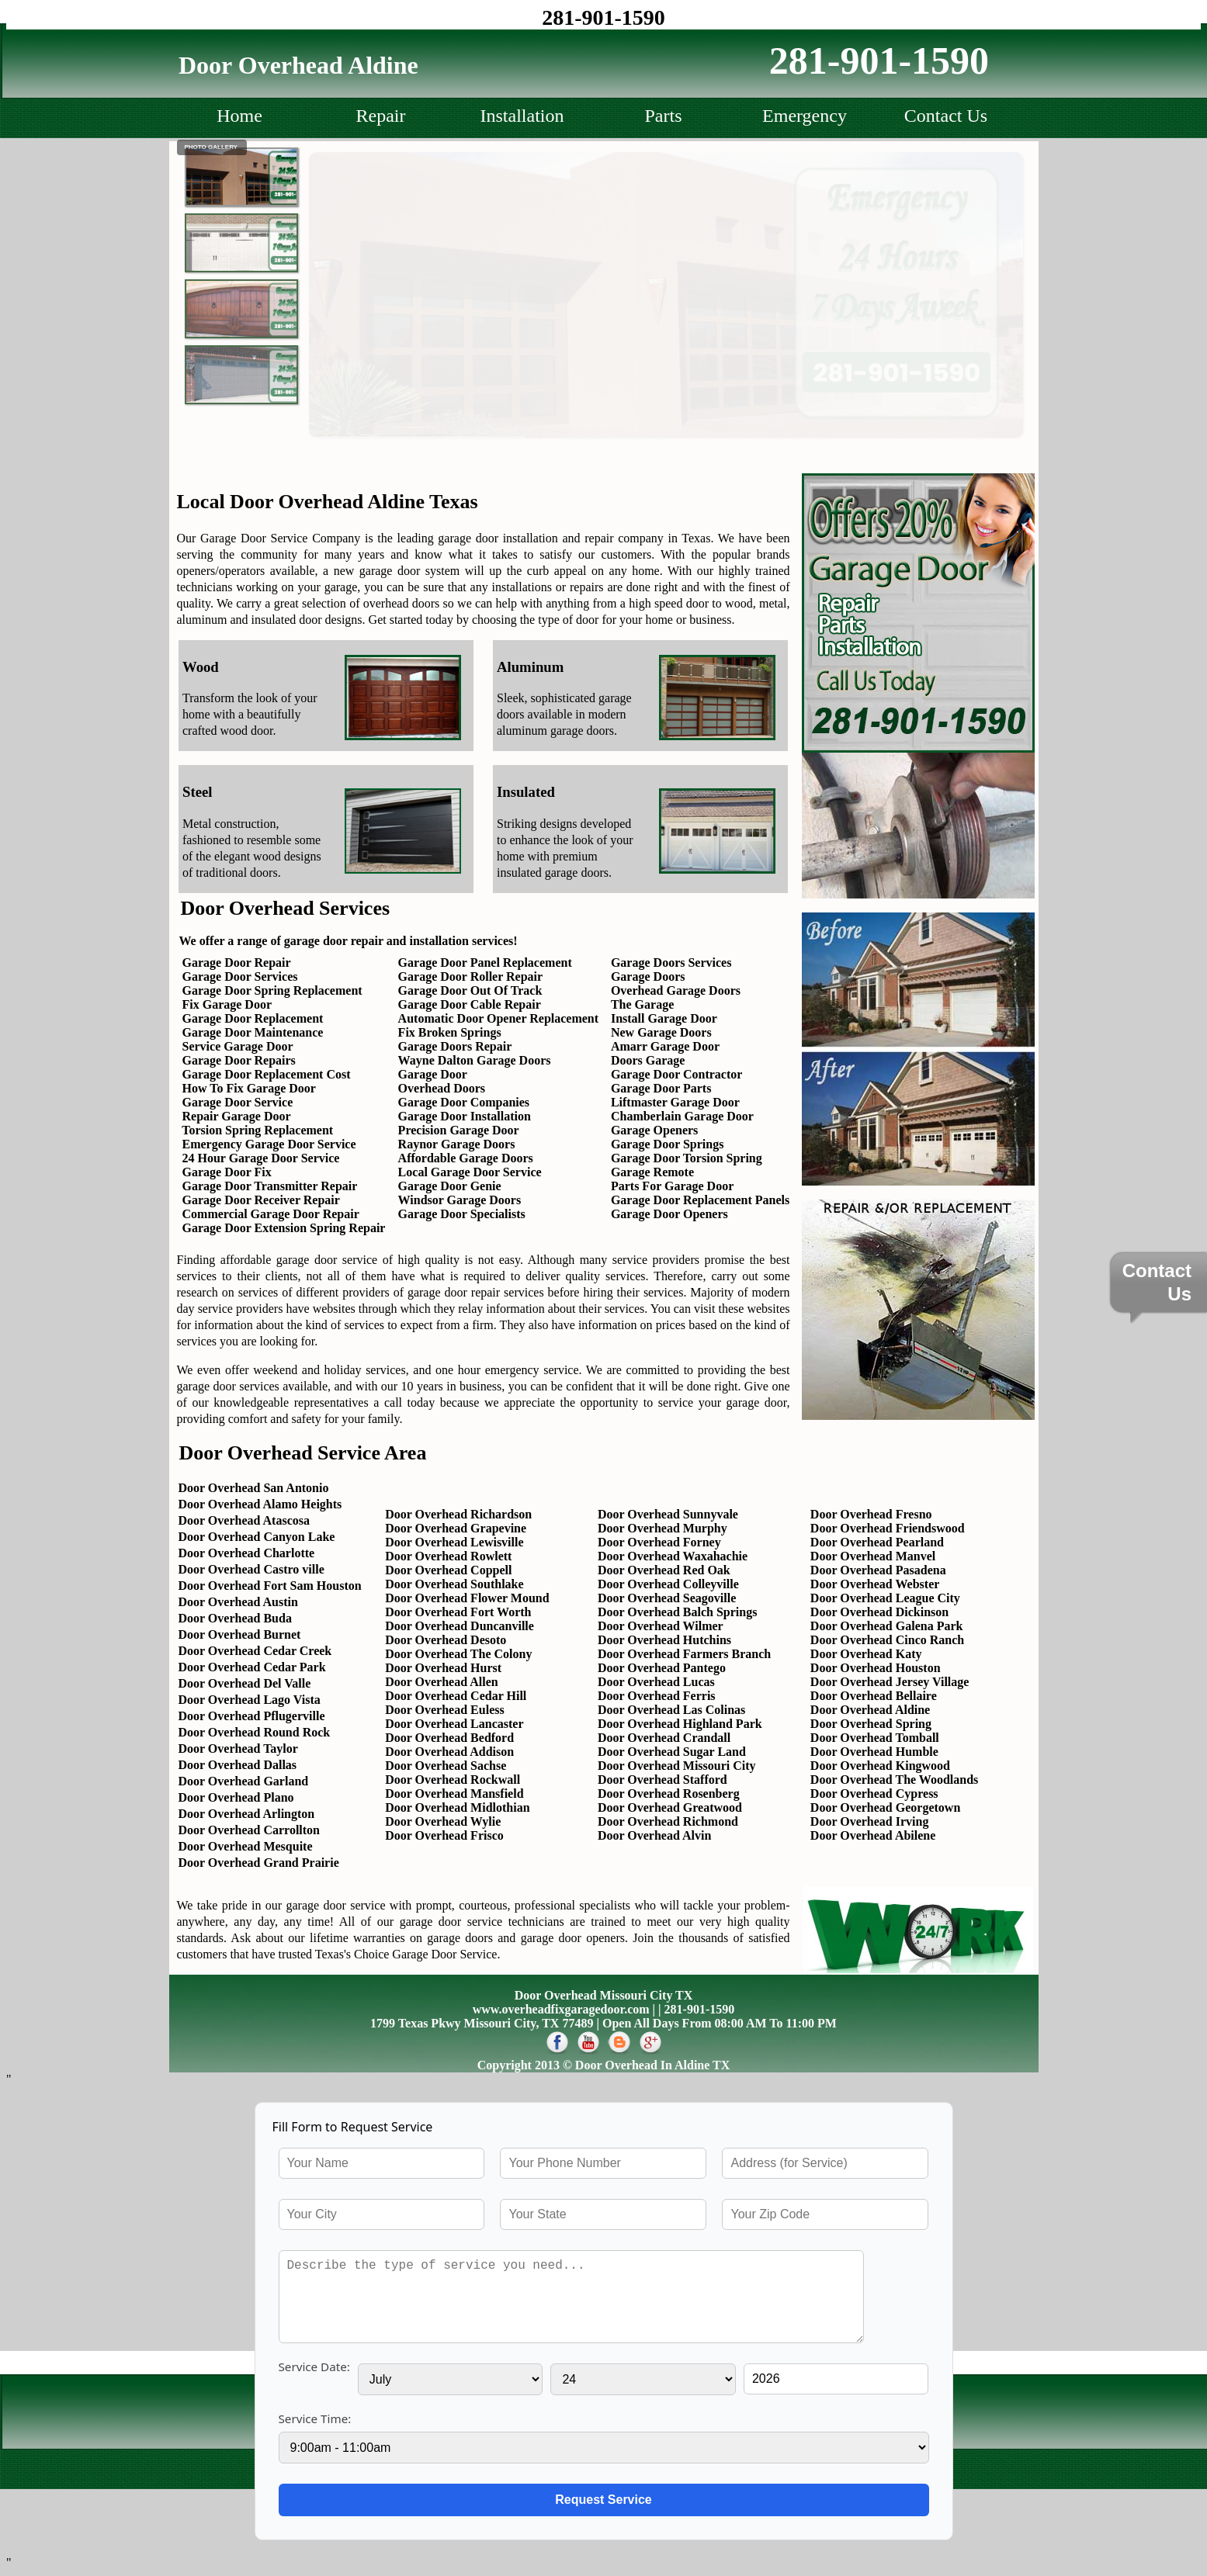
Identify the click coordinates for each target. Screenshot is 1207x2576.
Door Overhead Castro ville (251, 1569)
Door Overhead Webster (875, 1584)
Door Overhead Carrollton (250, 1830)
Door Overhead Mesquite (246, 1846)
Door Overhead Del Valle (245, 1683)
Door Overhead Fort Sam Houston (270, 1585)
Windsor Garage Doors (460, 1200)
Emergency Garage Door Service (269, 1144)
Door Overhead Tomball (874, 1737)
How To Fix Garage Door (249, 1088)
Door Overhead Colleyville (668, 1584)
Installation (522, 116)
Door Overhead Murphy (662, 1528)
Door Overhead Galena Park (886, 1626)
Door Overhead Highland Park (680, 1723)
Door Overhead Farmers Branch (684, 1653)
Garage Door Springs (667, 1144)
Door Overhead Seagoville (667, 1598)
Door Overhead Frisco (444, 1835)
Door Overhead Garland (244, 1781)
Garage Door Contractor (676, 1074)
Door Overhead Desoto (445, 1639)
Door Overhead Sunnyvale (668, 1514)
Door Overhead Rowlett (448, 1556)
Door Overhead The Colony (458, 1653)
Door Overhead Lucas (656, 1681)
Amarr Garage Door (665, 1046)
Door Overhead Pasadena (878, 1570)
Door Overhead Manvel (872, 1556)
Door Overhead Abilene (872, 1835)
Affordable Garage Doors (465, 1158)
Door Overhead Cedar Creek (255, 1650)
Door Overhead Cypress (874, 1793)
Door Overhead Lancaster (454, 1723)
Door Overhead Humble (874, 1751)
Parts (663, 116)
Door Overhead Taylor (238, 1748)
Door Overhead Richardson (458, 1514)
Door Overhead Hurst (443, 1667)
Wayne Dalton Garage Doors (474, 1060)
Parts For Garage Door (672, 1186)
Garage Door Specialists (461, 1213)
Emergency (804, 116)
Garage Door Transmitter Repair (270, 1186)
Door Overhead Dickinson (879, 1612)
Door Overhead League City (885, 1598)
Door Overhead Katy (866, 1653)
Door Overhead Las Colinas (671, 1709)
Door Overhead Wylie (443, 1821)
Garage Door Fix (227, 1172)
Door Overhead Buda (235, 1618)
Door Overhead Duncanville (459, 1626)
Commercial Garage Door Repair (270, 1213)
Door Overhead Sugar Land (672, 1751)
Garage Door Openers (669, 1213)
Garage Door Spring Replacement (272, 990)
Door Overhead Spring (870, 1723)
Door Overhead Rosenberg (669, 1793)
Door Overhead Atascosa (244, 1520)
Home (239, 116)
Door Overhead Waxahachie (672, 1556)
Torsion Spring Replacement (257, 1130)
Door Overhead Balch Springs (678, 1612)
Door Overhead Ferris (657, 1695)
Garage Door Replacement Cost (266, 1074)
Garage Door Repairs (239, 1060)
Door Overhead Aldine (870, 1709)
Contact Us (945, 116)
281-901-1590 (603, 17)
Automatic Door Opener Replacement (498, 1018)
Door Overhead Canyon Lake (257, 1536)
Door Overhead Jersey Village (889, 1681)
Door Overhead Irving (869, 1821)
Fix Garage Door (227, 1004)
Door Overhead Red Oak (664, 1570)
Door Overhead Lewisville (454, 1542)
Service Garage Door (237, 1046)
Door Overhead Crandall (664, 1737)
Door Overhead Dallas (238, 1764)
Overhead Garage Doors (676, 990)
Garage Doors (648, 976)
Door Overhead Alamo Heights (260, 1504)
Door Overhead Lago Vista (250, 1699)
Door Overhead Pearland (877, 1542)
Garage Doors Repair (455, 1046)
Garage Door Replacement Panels (700, 1200)
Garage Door (432, 1074)
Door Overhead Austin (238, 1601)
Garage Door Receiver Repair (261, 1200)
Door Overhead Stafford (662, 1779)
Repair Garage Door (236, 1116)
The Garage (642, 1004)
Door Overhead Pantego (662, 1667)
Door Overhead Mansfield (454, 1793)
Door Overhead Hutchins (664, 1639)
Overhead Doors (441, 1088)
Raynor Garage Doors (456, 1144)
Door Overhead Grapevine (455, 1528)
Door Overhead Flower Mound (467, 1598)
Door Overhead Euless (444, 1709)
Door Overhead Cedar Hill (455, 1695)
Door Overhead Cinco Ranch (887, 1639)
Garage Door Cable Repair (469, 1004)
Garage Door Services (240, 976)
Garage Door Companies (463, 1102)
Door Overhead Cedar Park (252, 1667)
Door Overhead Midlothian (457, 1807)
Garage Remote (652, 1172)
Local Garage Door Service (470, 1172)
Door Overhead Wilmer (660, 1626)
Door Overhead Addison (449, 1751)
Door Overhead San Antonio (254, 1487)
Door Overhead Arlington (247, 1813)
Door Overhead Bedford (449, 1737)
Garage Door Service (237, 1102)
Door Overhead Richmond (668, 1821)
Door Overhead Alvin (654, 1835)
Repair (381, 116)
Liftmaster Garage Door (675, 1102)
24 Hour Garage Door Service (261, 1158)
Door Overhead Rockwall (452, 1779)
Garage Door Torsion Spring (686, 1158)
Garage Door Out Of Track (470, 990)
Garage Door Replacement (253, 1018)
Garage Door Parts (661, 1088)
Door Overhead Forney (659, 1542)
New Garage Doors (661, 1032)
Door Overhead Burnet (240, 1634)
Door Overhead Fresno (871, 1514)
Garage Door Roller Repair (470, 976)
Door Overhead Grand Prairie (259, 1862)
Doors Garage (648, 1060)
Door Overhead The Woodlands (894, 1779)
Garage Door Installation (464, 1116)
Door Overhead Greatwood (670, 1807)
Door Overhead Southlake (454, 1584)
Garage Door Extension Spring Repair (282, 1227)
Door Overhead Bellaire (873, 1695)
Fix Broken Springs (449, 1032)
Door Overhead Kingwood (880, 1765)
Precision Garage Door (458, 1130)
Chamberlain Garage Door (682, 1116)
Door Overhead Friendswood (887, 1528)
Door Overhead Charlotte (247, 1553)
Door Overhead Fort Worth (458, 1612)
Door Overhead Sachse (445, 1765)
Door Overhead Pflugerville (252, 1716)
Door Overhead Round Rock (255, 1732)
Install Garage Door (664, 1018)
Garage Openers (654, 1130)
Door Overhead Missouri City (677, 1765)
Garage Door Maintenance (253, 1032)
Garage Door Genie (449, 1186)
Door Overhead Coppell (448, 1570)
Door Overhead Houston (875, 1667)
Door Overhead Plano (236, 1797)
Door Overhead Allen (441, 1681)
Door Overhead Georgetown (885, 1807)
